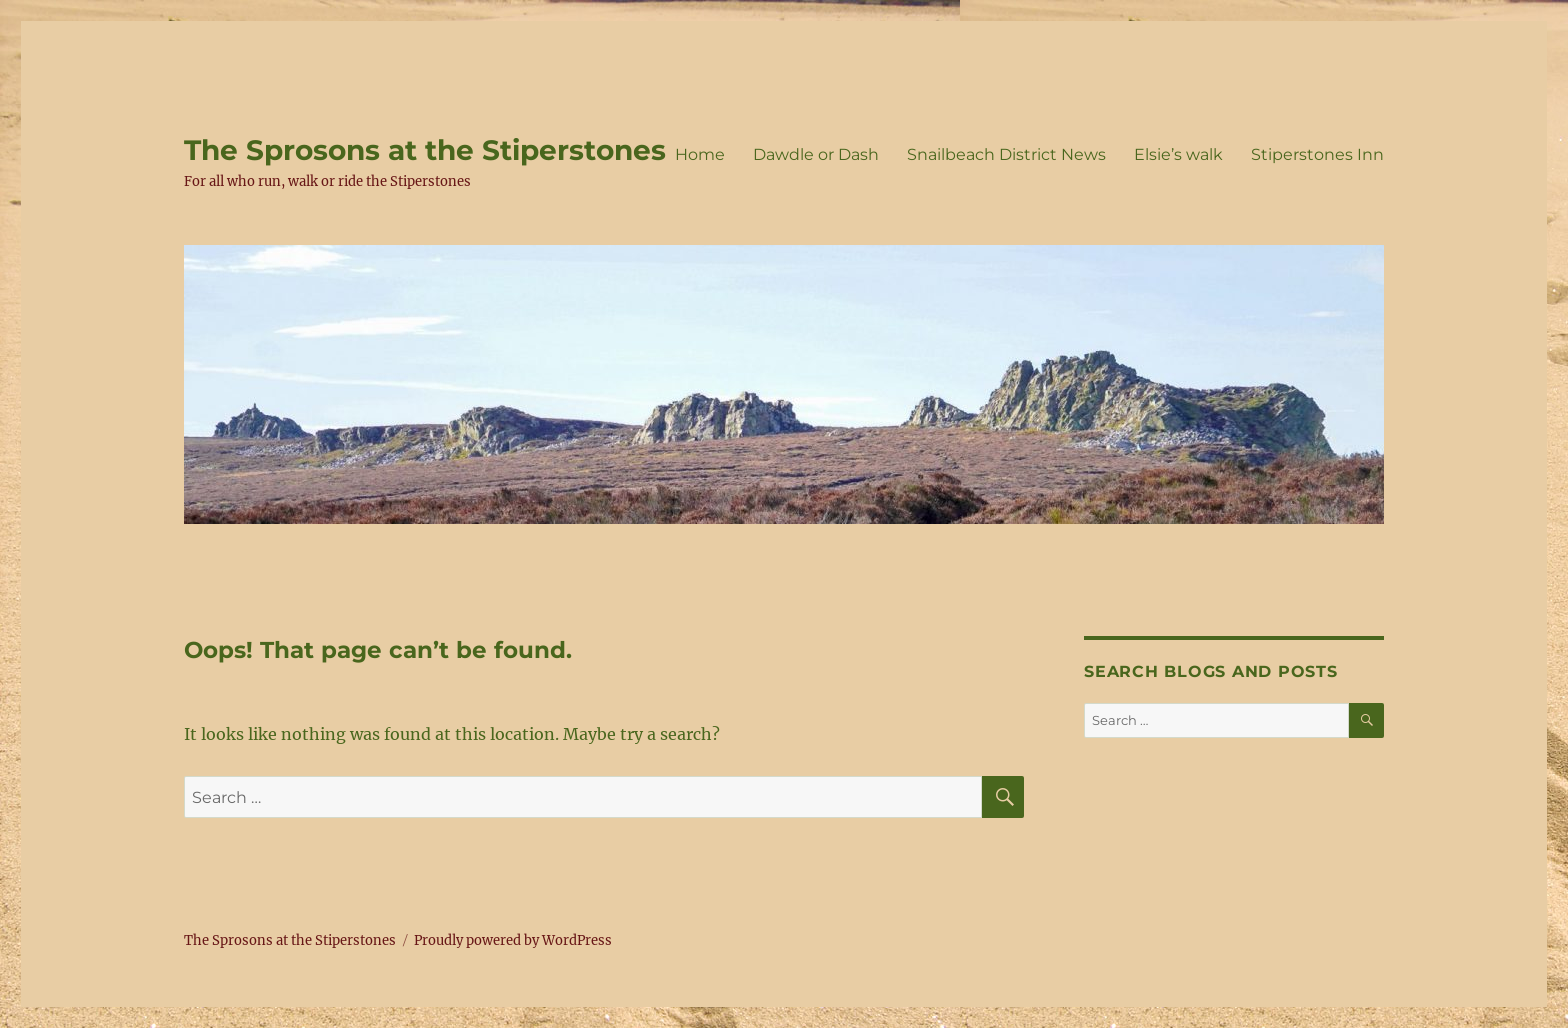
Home (700, 154)
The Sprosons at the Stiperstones (425, 150)
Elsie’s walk (1178, 154)
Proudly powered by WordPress (513, 940)
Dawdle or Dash (816, 154)
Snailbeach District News (1006, 154)
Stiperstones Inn (1317, 154)
